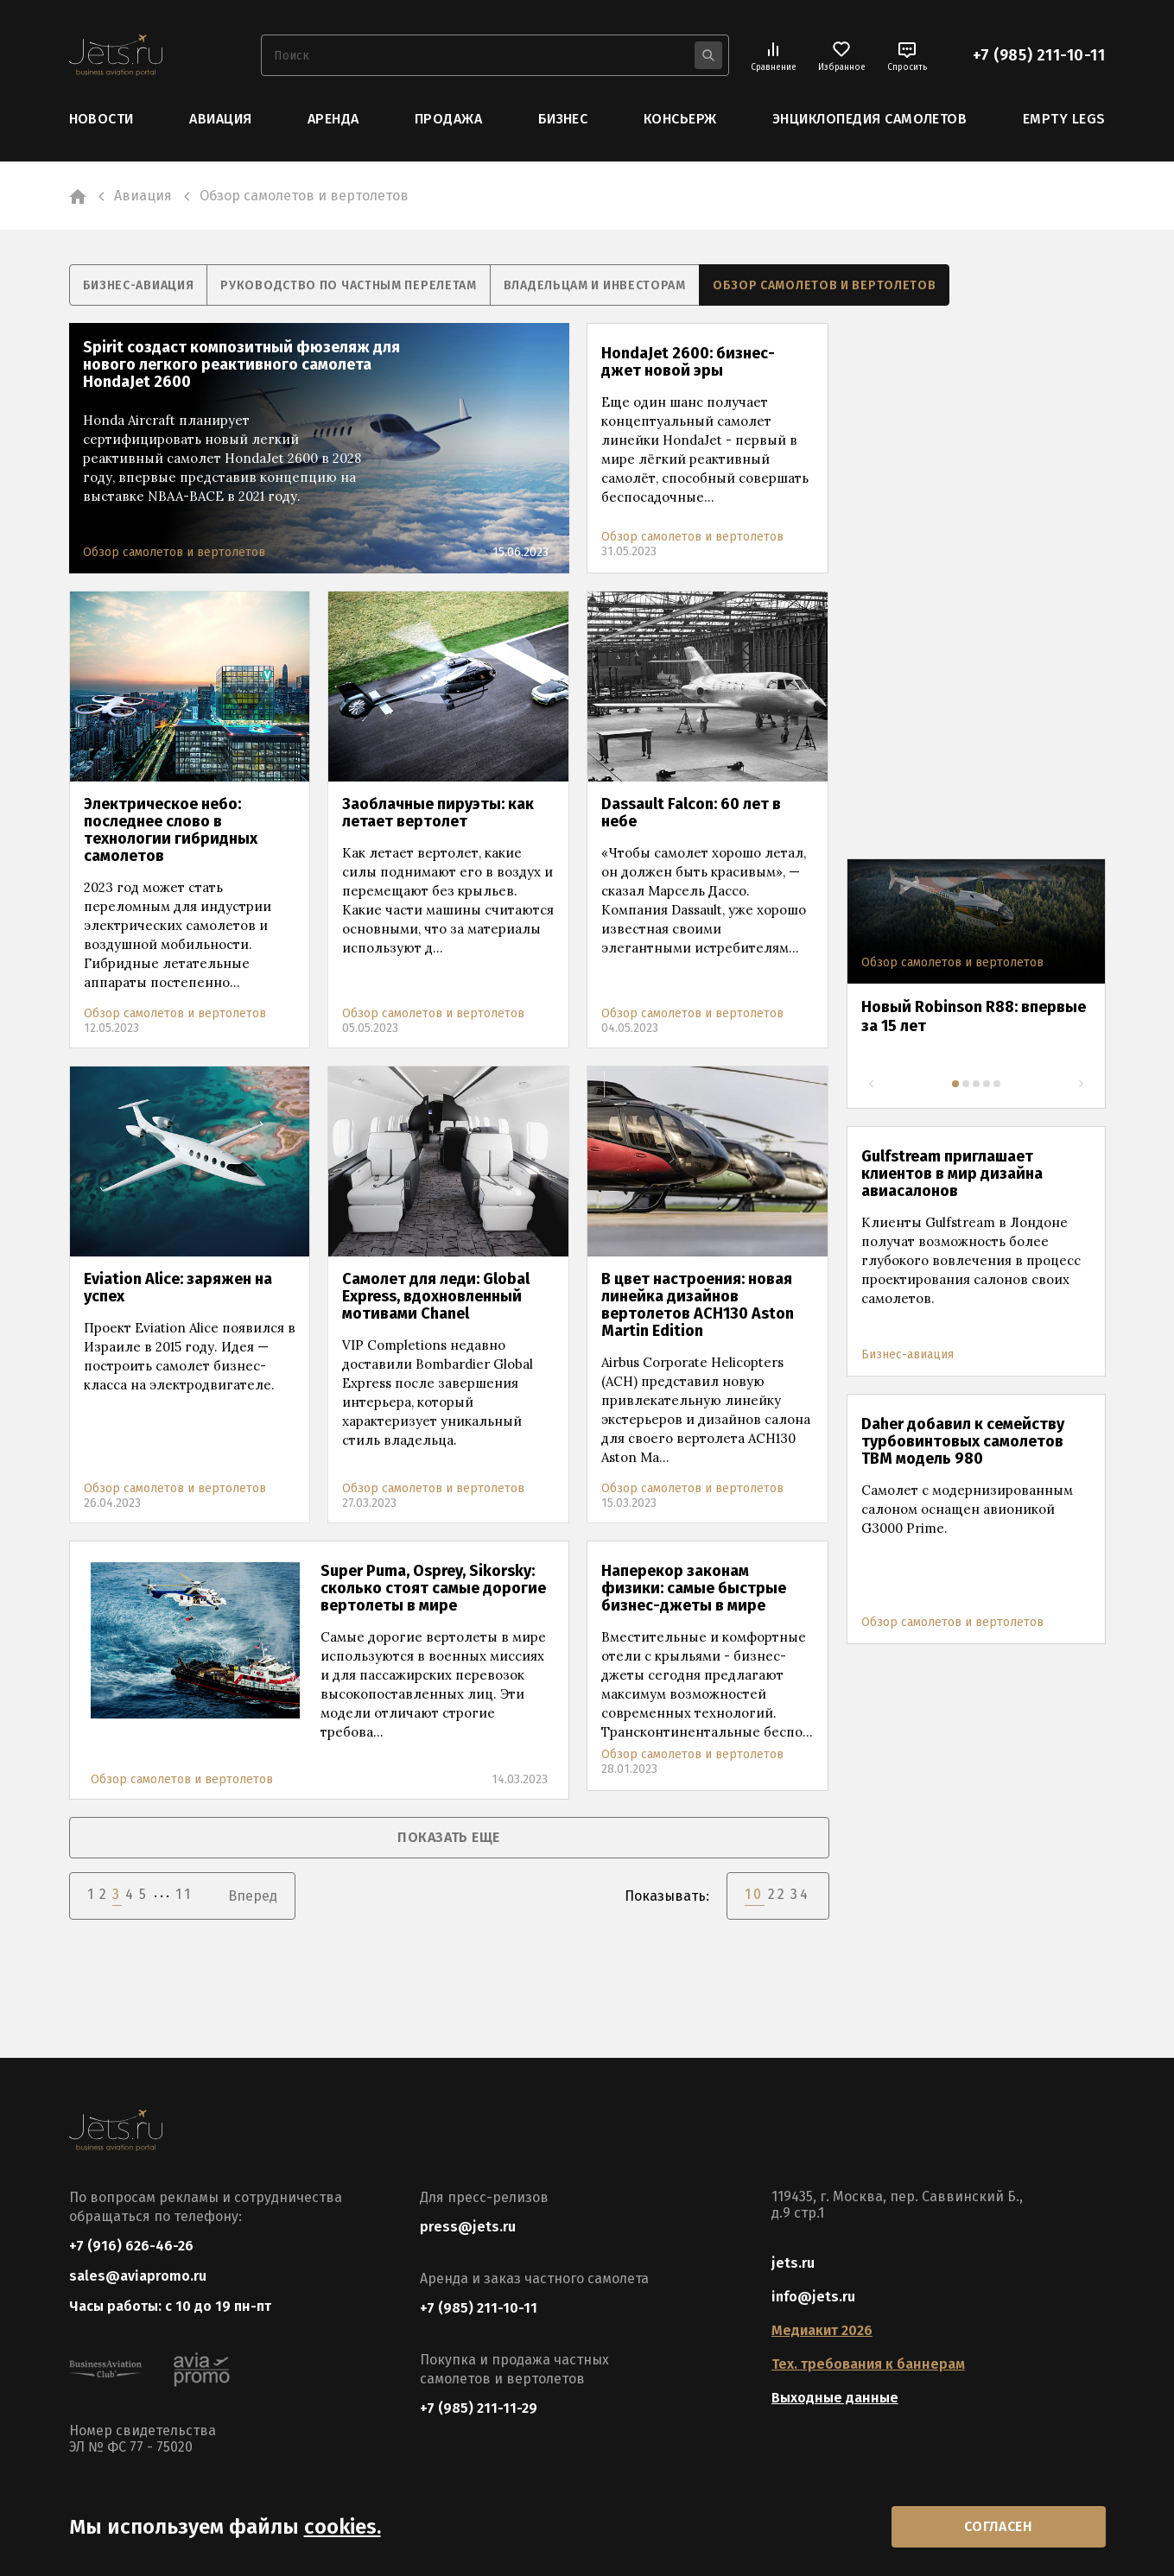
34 (800, 1894)
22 (777, 1894)
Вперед (252, 1896)
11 (184, 1894)
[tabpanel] (976, 967)
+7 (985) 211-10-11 (1039, 55)
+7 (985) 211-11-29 (478, 2408)
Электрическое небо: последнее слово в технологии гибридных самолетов (170, 829)
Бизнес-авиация (138, 285)
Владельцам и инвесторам (595, 285)
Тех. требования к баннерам (868, 2364)
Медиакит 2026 (822, 2330)
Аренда (333, 119)
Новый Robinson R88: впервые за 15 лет (973, 1016)
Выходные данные (834, 2397)
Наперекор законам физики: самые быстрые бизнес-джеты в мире (693, 1588)
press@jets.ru (468, 2226)
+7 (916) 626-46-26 (131, 2245)
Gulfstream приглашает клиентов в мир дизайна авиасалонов (952, 1173)
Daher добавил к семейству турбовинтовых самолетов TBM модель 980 (962, 1441)
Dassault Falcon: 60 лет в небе (691, 812)
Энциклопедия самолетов (870, 119)
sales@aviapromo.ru (137, 2276)
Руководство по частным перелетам (348, 285)
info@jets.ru (813, 2296)
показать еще (448, 1837)
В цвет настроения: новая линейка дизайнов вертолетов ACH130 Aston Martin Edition (697, 1304)
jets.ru (793, 2263)
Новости (101, 119)
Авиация (220, 119)
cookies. (342, 2527)
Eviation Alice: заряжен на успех (178, 1287)
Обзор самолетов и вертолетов (824, 285)
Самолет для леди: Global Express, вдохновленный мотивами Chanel (436, 1296)
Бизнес (563, 119)
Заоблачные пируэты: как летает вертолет (438, 812)
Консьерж (680, 119)
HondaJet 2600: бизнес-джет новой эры (688, 362)
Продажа (448, 119)
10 (754, 1894)
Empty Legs (1064, 119)
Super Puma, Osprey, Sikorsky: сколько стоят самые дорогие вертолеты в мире (433, 1588)
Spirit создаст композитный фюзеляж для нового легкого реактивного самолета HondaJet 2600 (241, 364)
